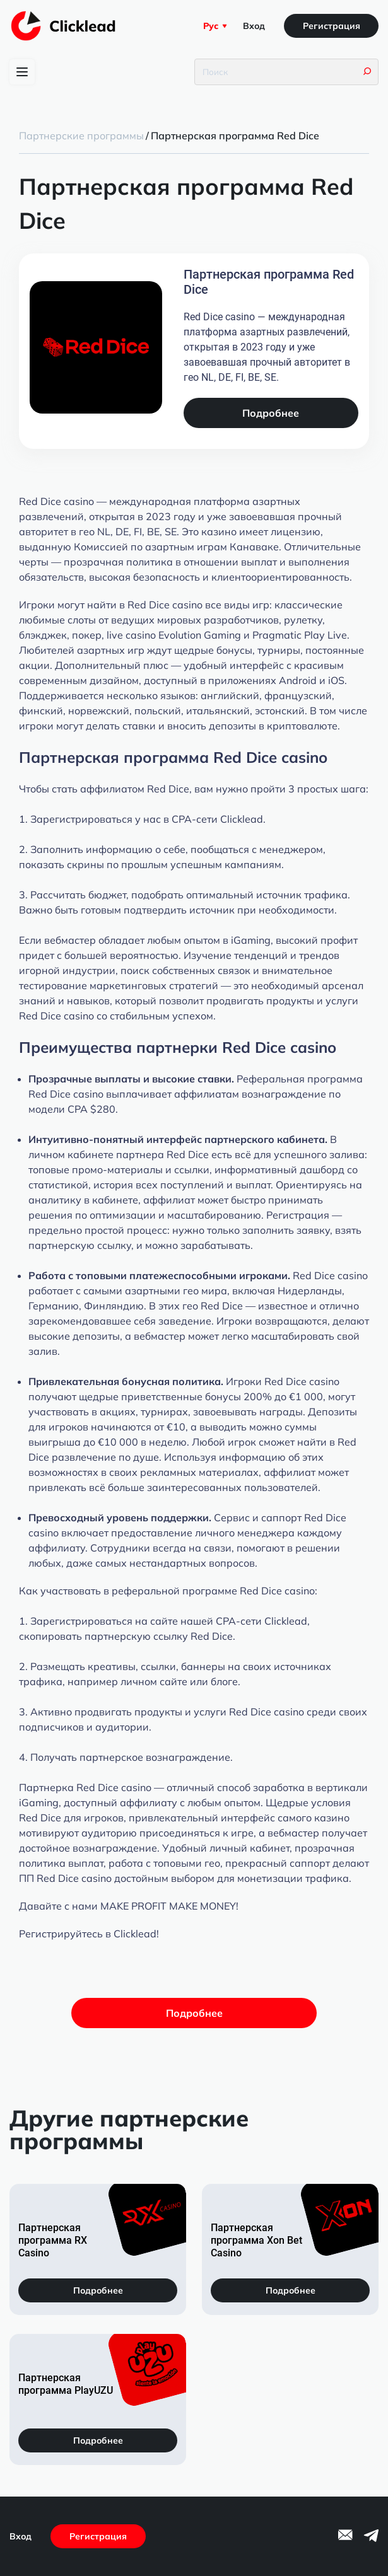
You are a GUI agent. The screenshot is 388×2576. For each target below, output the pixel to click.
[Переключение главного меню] (22, 71)
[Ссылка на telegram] (371, 2538)
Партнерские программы (81, 135)
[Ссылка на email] (345, 2537)
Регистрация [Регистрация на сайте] (331, 26)
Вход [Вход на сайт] (254, 25)
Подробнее (270, 413)
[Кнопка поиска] (367, 72)
